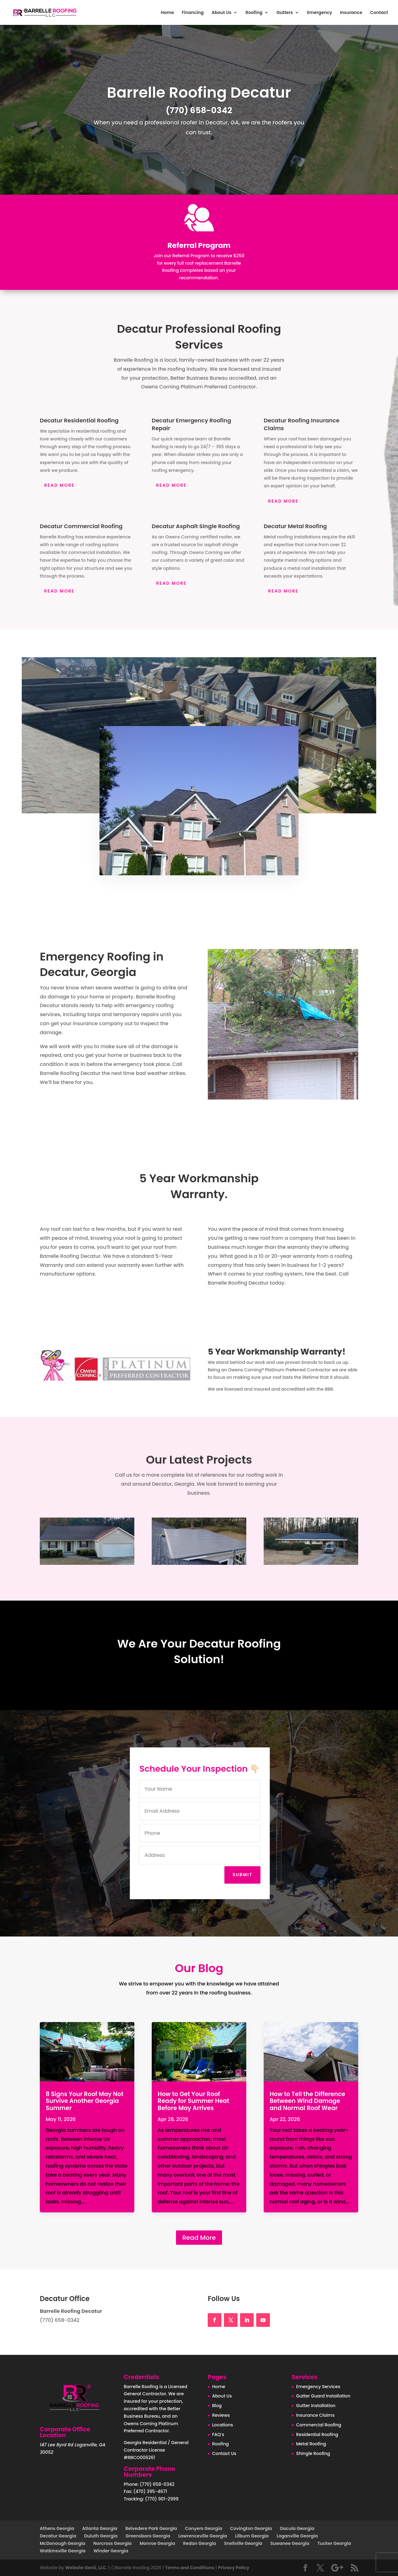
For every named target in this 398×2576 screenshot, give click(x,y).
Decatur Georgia (58, 2536)
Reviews (221, 2415)
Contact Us (224, 2453)
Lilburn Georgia (252, 2536)
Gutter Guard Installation (323, 2396)
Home (167, 13)
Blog (217, 2405)
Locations (222, 2425)
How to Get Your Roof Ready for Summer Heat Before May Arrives (193, 2101)
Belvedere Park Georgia (151, 2528)
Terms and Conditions (190, 2567)
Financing (193, 13)
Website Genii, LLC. (86, 2567)
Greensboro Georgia (148, 2536)
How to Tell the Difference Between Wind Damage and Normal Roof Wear (307, 2101)
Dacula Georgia (297, 2528)
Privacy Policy (233, 2567)
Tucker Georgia (334, 2543)
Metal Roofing (311, 2444)
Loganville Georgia (297, 2536)
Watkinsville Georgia (63, 2551)
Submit (250, 1875)
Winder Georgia (111, 2551)
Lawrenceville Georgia (202, 2536)
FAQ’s (218, 2434)
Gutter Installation (316, 2405)
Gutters (284, 13)
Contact (379, 13)
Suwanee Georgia (289, 2543)
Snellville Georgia (243, 2543)
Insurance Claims (315, 2415)
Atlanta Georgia (99, 2528)
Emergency (319, 13)
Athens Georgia (57, 2528)
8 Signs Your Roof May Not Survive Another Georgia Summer (84, 2101)
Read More (199, 2237)
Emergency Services (318, 2386)
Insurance (351, 13)
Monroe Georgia (157, 2543)
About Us (221, 13)
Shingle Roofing (313, 2453)
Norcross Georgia (112, 2543)
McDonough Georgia (62, 2543)
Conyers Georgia (203, 2528)
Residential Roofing (317, 2434)
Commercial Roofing (318, 2425)
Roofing (254, 13)
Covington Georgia (251, 2528)
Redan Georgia (199, 2543)
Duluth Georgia (101, 2536)
